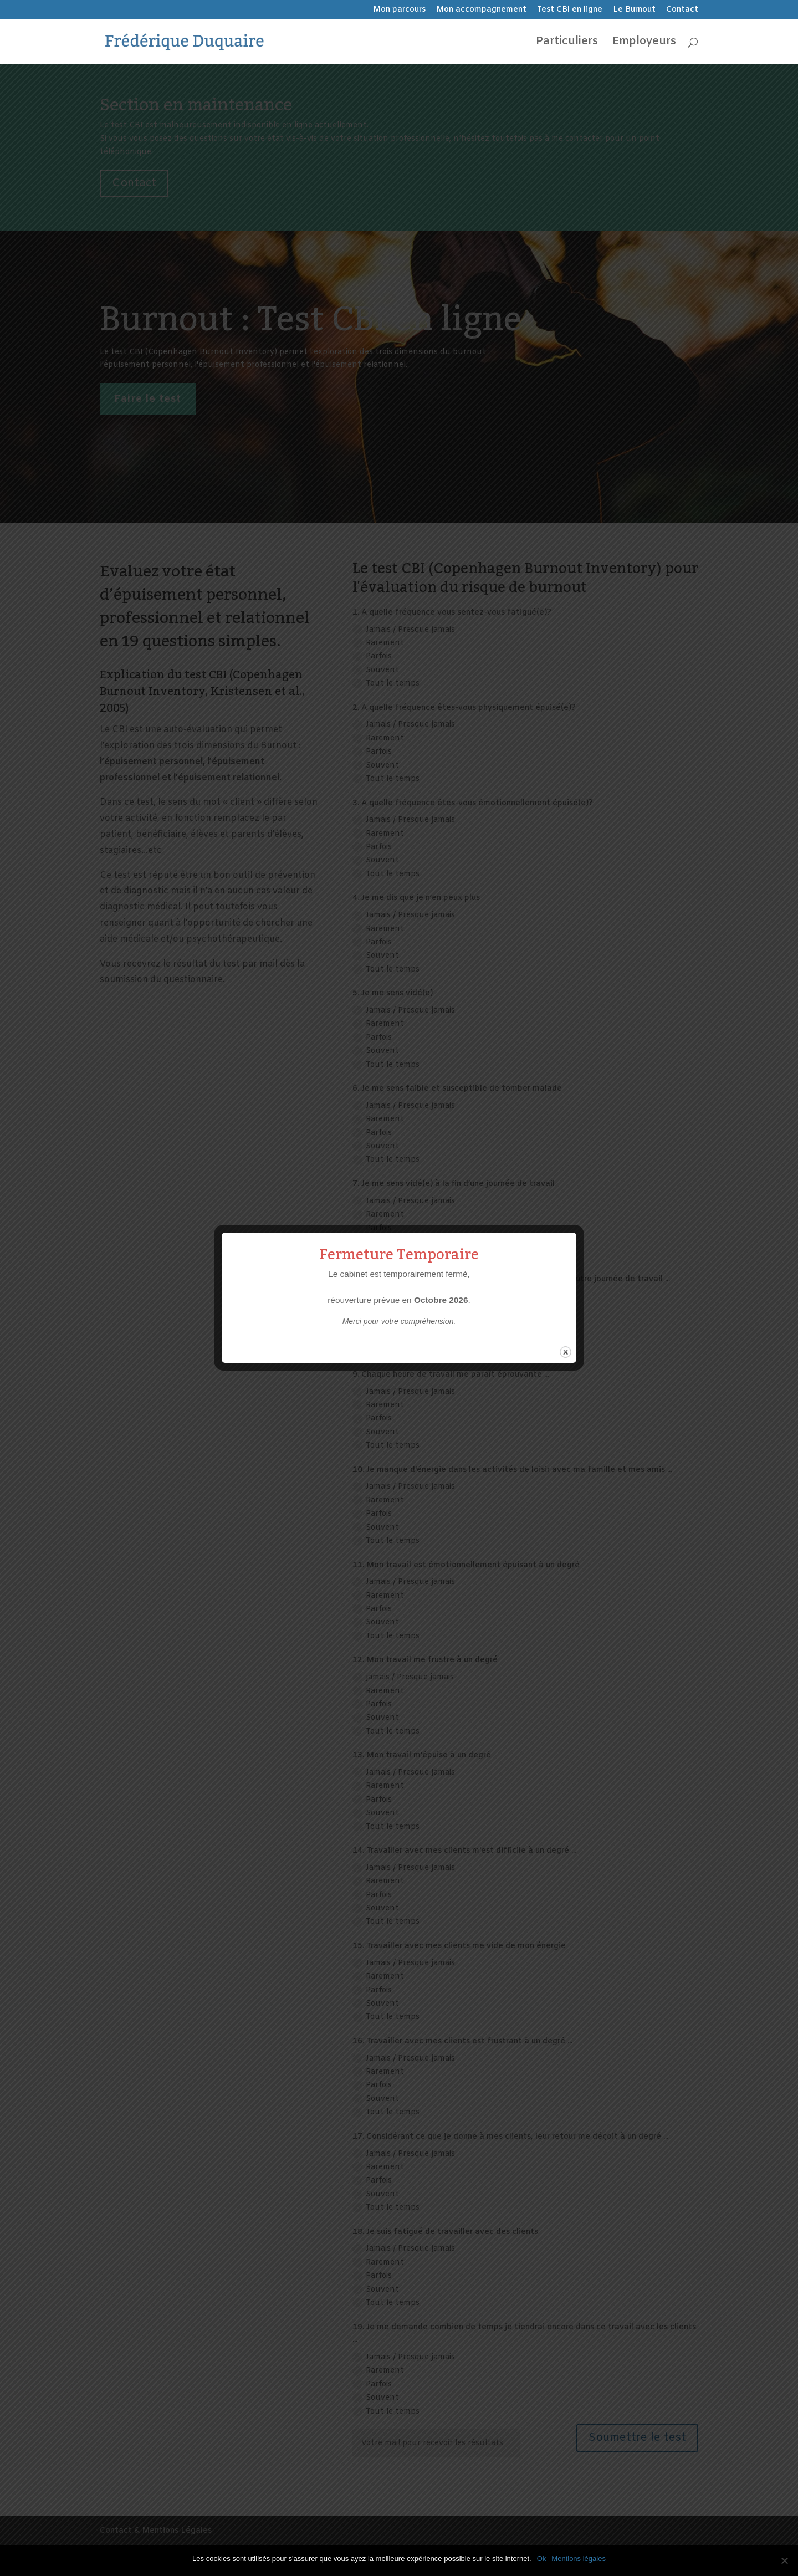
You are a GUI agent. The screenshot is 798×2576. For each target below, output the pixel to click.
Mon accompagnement (481, 10)
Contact (682, 10)
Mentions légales (578, 2558)
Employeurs (644, 43)
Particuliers (567, 43)
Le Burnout (634, 10)
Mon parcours (399, 10)
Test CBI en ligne (569, 10)
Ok (541, 2558)
